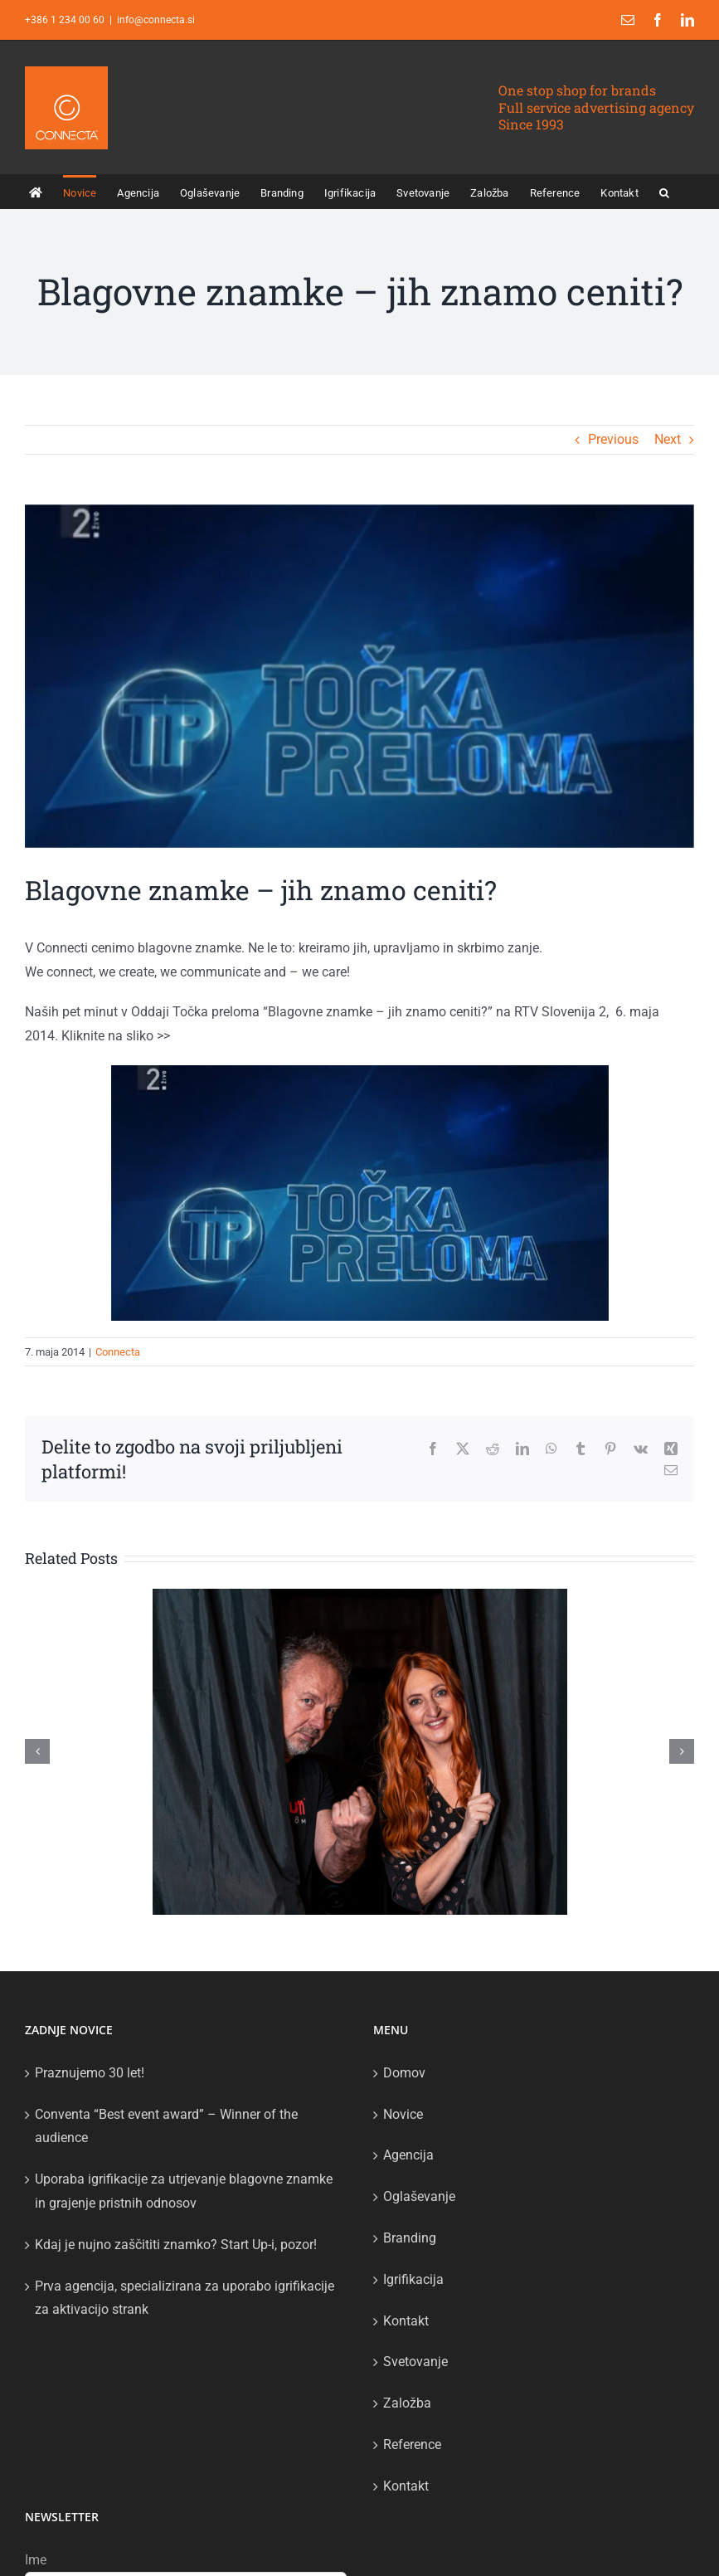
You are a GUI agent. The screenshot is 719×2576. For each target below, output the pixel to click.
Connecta (117, 1352)
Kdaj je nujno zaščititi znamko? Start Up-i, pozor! (176, 2244)
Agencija (408, 2155)
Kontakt (406, 2321)
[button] (664, 191)
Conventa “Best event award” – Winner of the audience (166, 2126)
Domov (404, 2073)
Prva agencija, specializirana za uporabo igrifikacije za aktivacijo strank (184, 2298)
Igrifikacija (413, 2279)
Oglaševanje (419, 2196)
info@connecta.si (156, 20)
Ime (35, 2560)
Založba (407, 2403)
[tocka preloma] (359, 676)
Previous (613, 439)
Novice (403, 2114)
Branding (409, 2238)
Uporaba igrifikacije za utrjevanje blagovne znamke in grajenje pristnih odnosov (184, 2191)
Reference (412, 2444)
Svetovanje (415, 2361)
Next (667, 439)
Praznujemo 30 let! (89, 2073)
